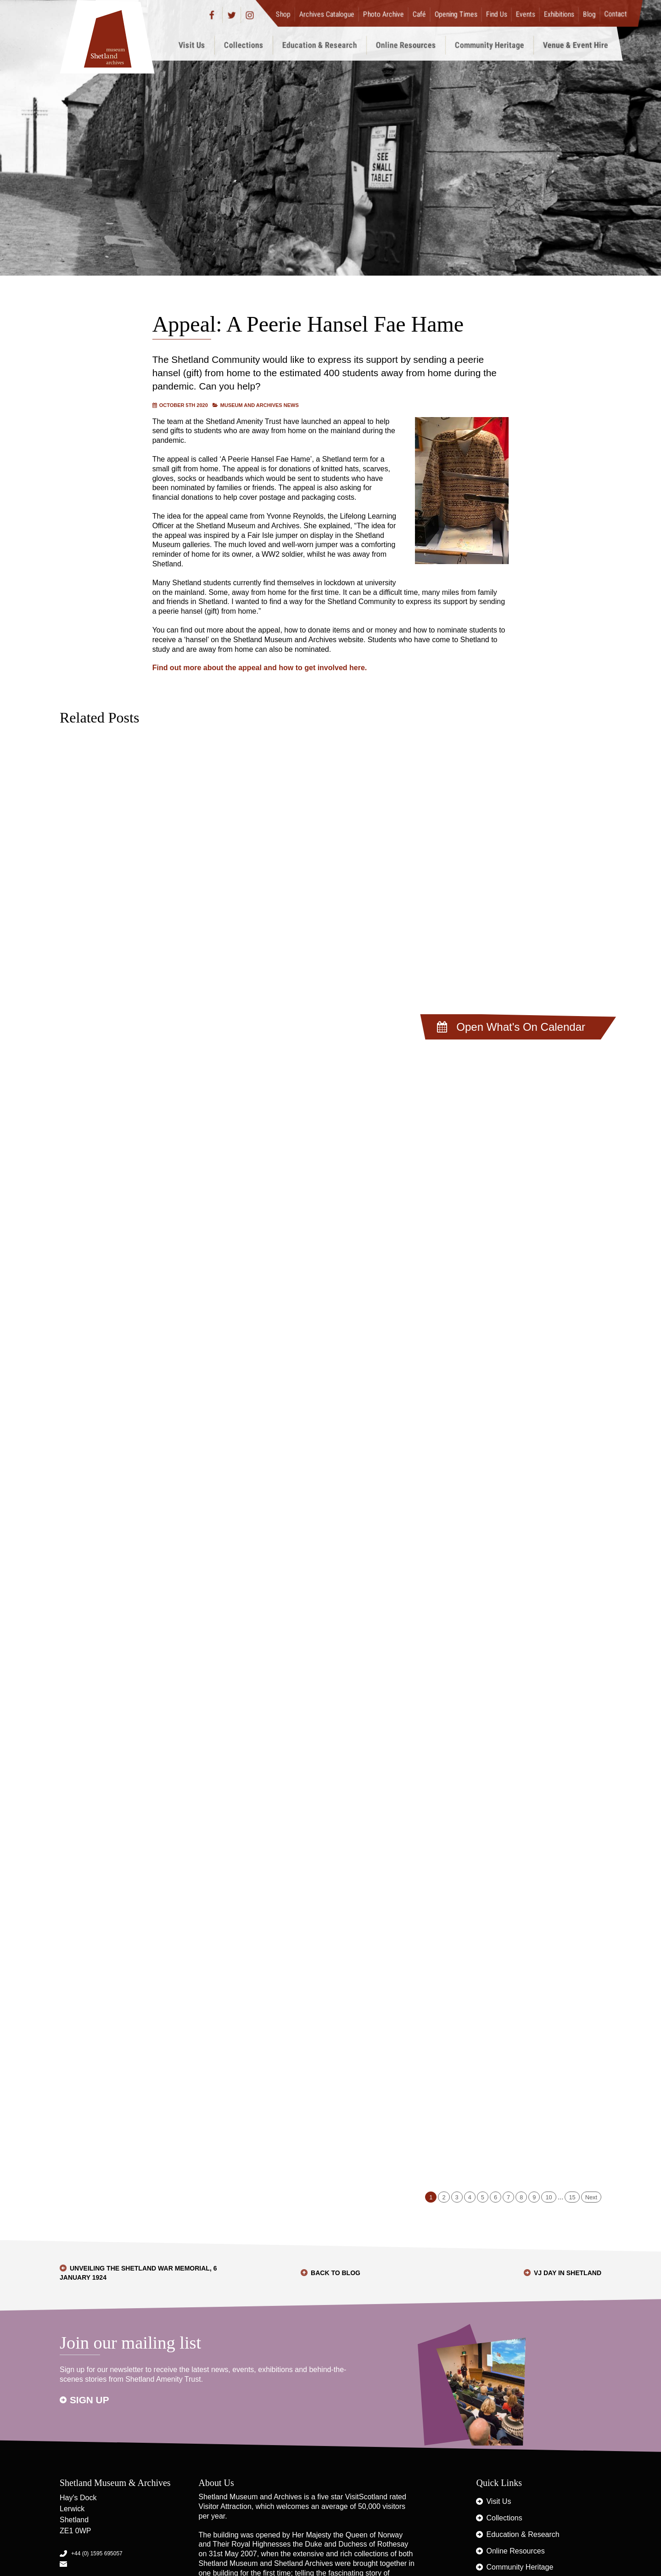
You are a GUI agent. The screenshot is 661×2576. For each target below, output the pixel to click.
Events (525, 14)
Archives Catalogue (326, 14)
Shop (283, 14)
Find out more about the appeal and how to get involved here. (259, 668)
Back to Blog (335, 2273)
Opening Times (456, 14)
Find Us (496, 14)
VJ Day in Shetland (567, 2273)
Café (419, 14)
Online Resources (406, 45)
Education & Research (319, 45)
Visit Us (192, 45)
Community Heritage (489, 45)
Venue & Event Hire (575, 45)
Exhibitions (559, 14)
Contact (616, 14)
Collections (243, 45)
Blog (589, 14)
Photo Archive (383, 14)
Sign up (89, 2400)
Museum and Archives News (259, 405)
